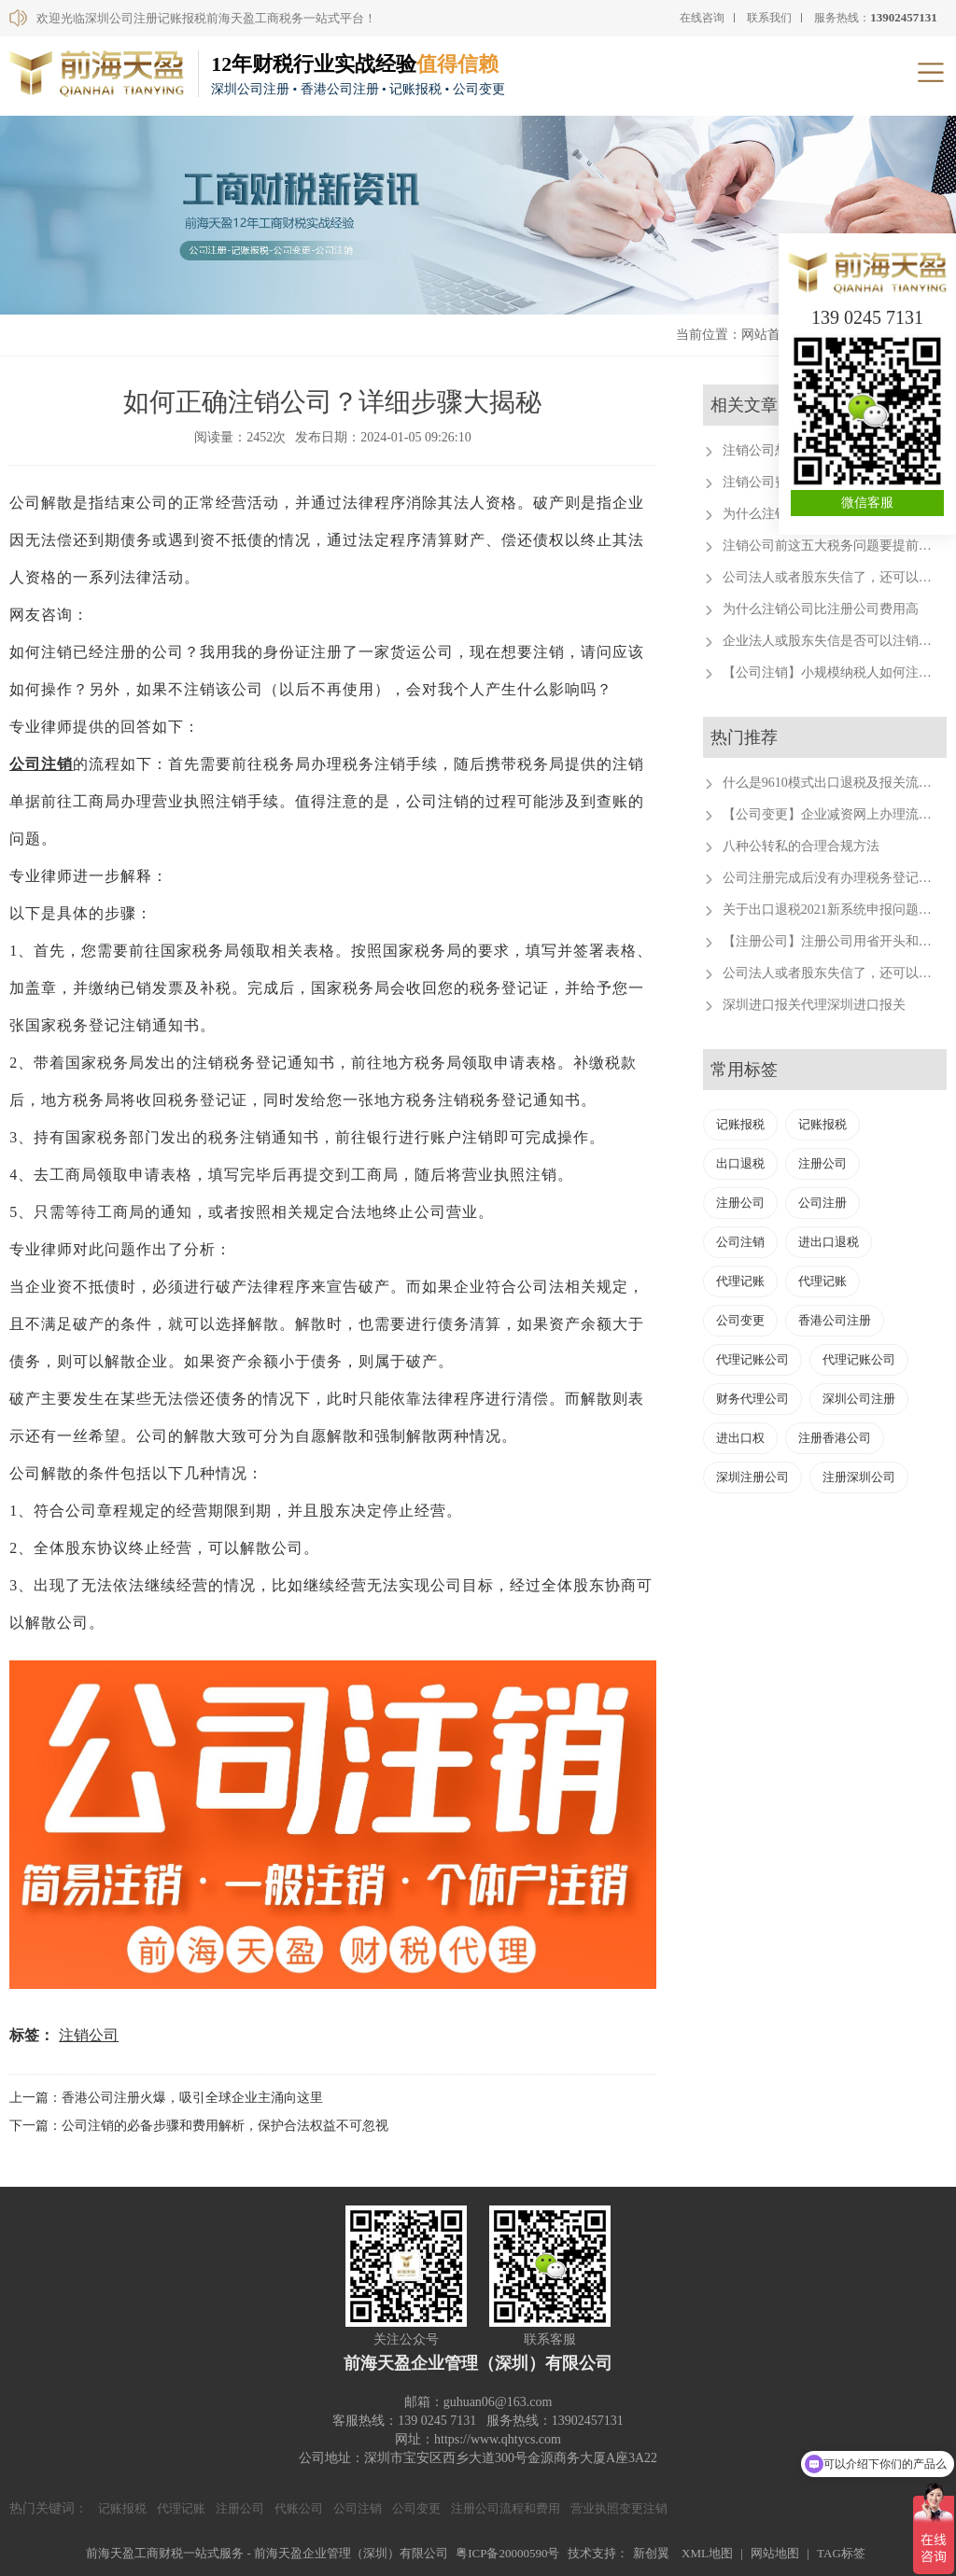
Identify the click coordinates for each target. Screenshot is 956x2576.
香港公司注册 (834, 1320)
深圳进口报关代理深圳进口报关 (814, 1005)
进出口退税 (828, 1242)
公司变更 (740, 1320)
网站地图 (775, 2553)
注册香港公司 (834, 1438)
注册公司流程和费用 (505, 2508)
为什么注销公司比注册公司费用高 (821, 609)
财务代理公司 (752, 1399)
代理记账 (740, 1281)
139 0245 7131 (867, 317)
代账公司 (298, 2508)
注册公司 (822, 1163)
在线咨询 (702, 17)
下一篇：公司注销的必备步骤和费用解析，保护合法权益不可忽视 (198, 2126)
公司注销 (41, 764)
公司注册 (822, 1203)
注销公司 (89, 2035)
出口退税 (740, 1163)
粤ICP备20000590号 (507, 2553)
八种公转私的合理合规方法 (801, 846)
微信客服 (867, 503)
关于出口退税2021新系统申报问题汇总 (834, 910)
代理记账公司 (752, 1359)
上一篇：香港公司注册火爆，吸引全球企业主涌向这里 (166, 2098)
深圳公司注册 (858, 1399)
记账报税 (740, 1124)
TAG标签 (841, 2553)
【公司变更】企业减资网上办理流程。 (834, 814)
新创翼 (651, 2553)
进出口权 (740, 1438)
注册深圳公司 (858, 1477)
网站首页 (767, 335)
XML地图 (707, 2553)
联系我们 (769, 17)
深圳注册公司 (752, 1477)
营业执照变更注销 (619, 2508)
